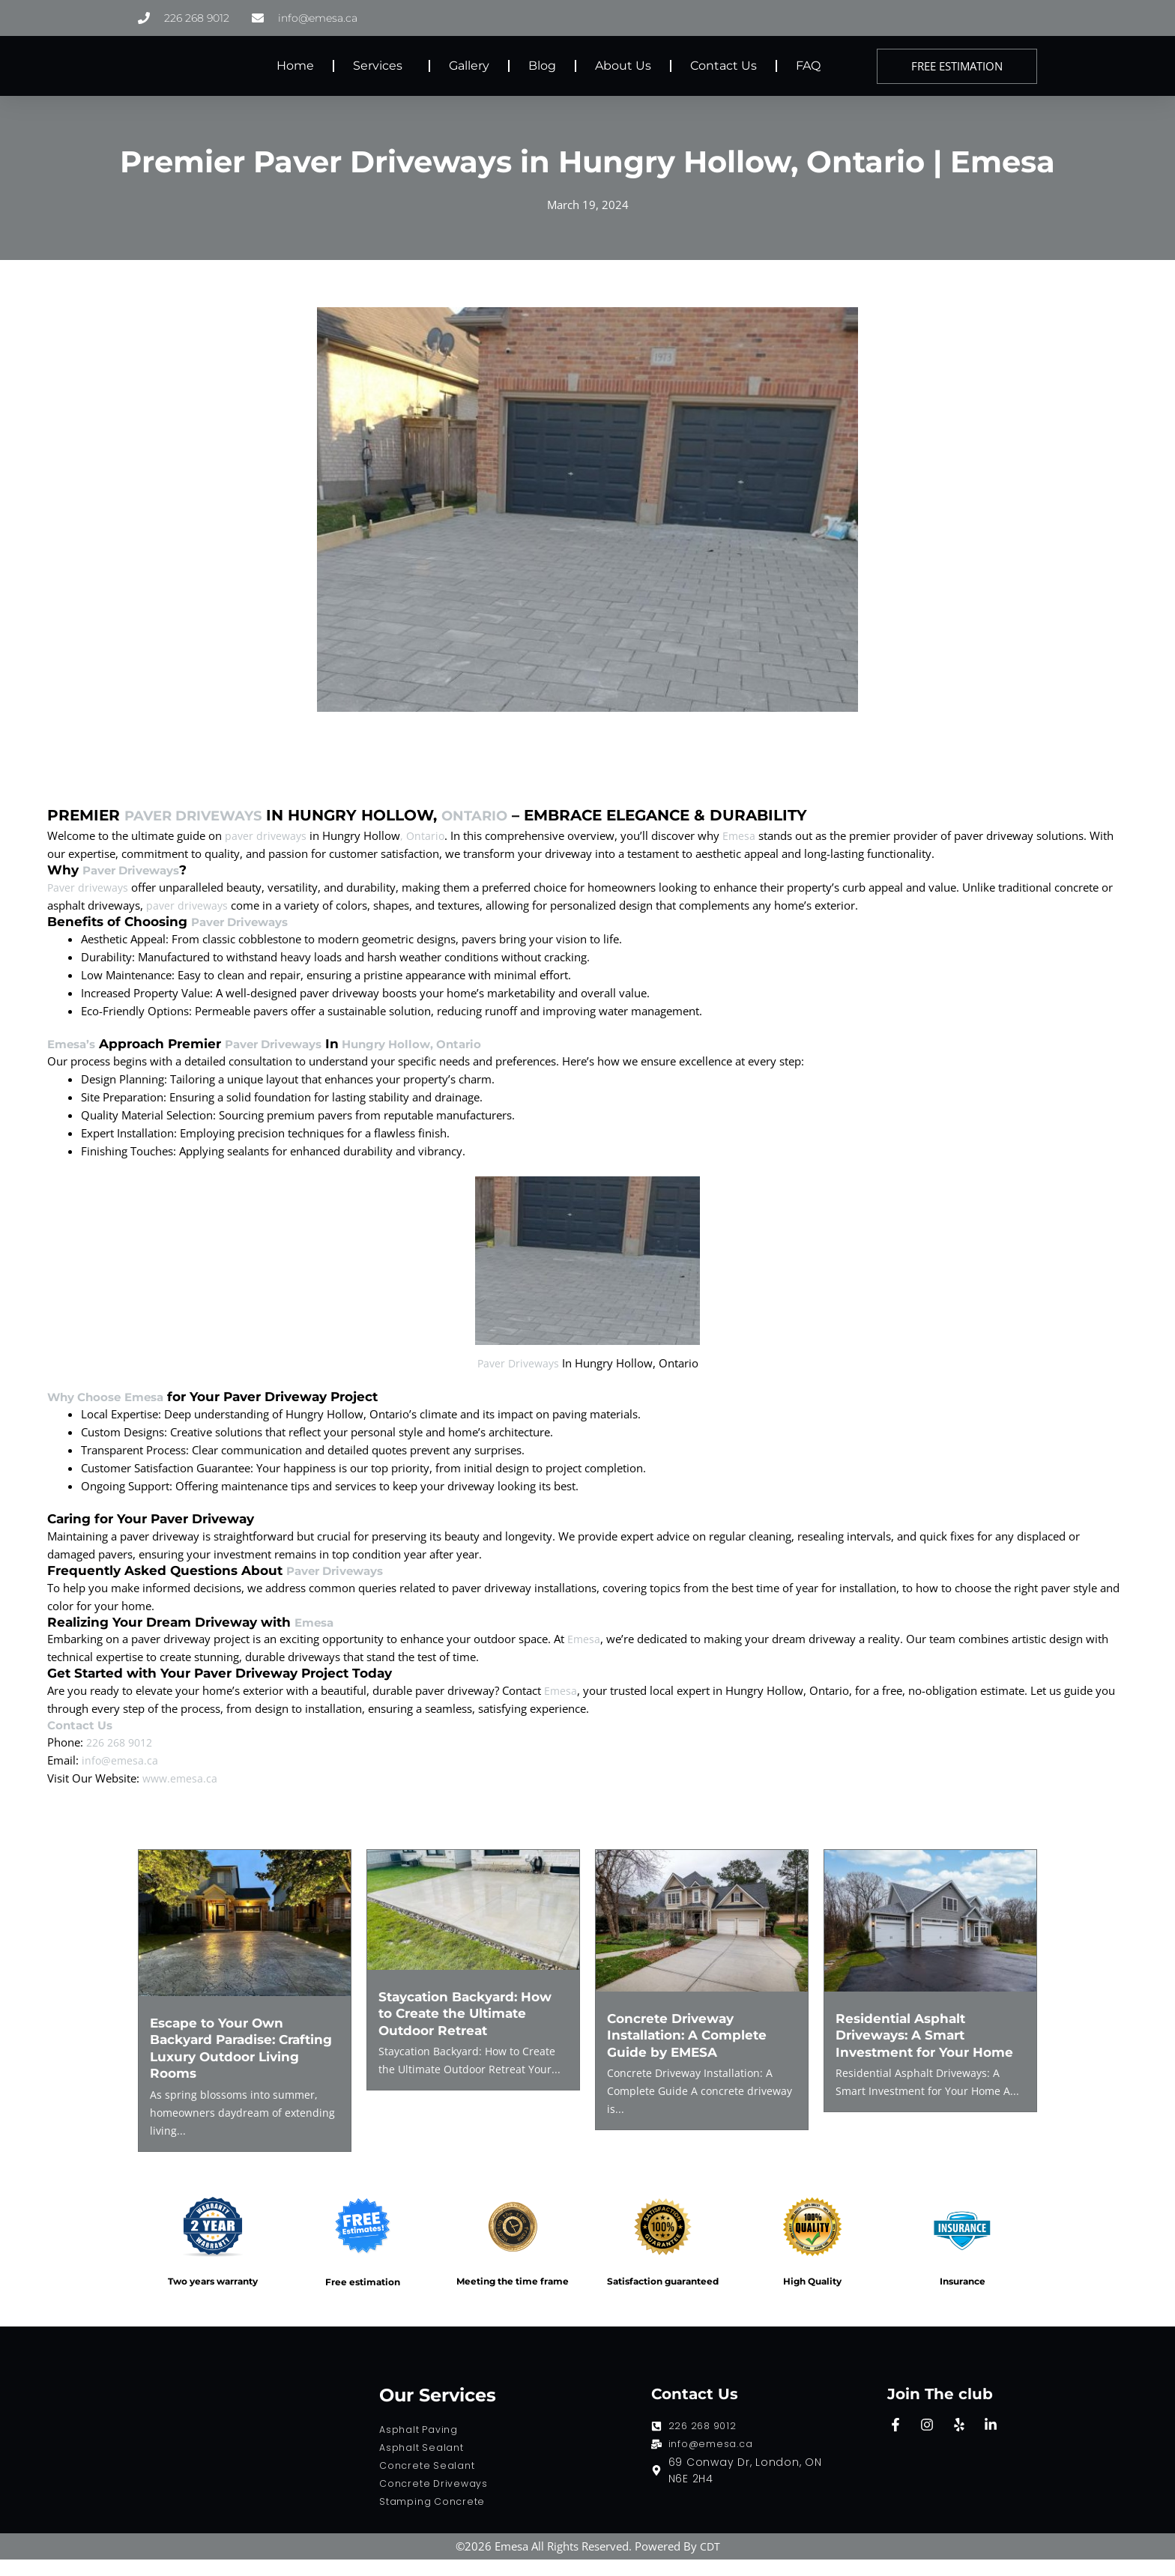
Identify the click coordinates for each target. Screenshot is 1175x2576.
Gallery (469, 65)
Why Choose (89, 1413)
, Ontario (426, 835)
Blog (542, 65)
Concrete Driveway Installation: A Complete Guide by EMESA (691, 2052)
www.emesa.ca (181, 1795)
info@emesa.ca (121, 1777)
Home (295, 65)
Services (381, 65)
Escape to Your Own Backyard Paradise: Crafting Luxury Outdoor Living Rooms (236, 2065)
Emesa (744, 835)
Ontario (496, 815)
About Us (623, 65)
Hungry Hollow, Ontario (438, 1043)
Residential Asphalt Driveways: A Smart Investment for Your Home (929, 2052)
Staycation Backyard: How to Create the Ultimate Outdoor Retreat (471, 2030)
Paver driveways (89, 886)
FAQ (808, 65)
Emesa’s (74, 1043)
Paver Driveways (202, 815)
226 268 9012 (123, 1759)
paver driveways (267, 835)
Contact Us (723, 65)
